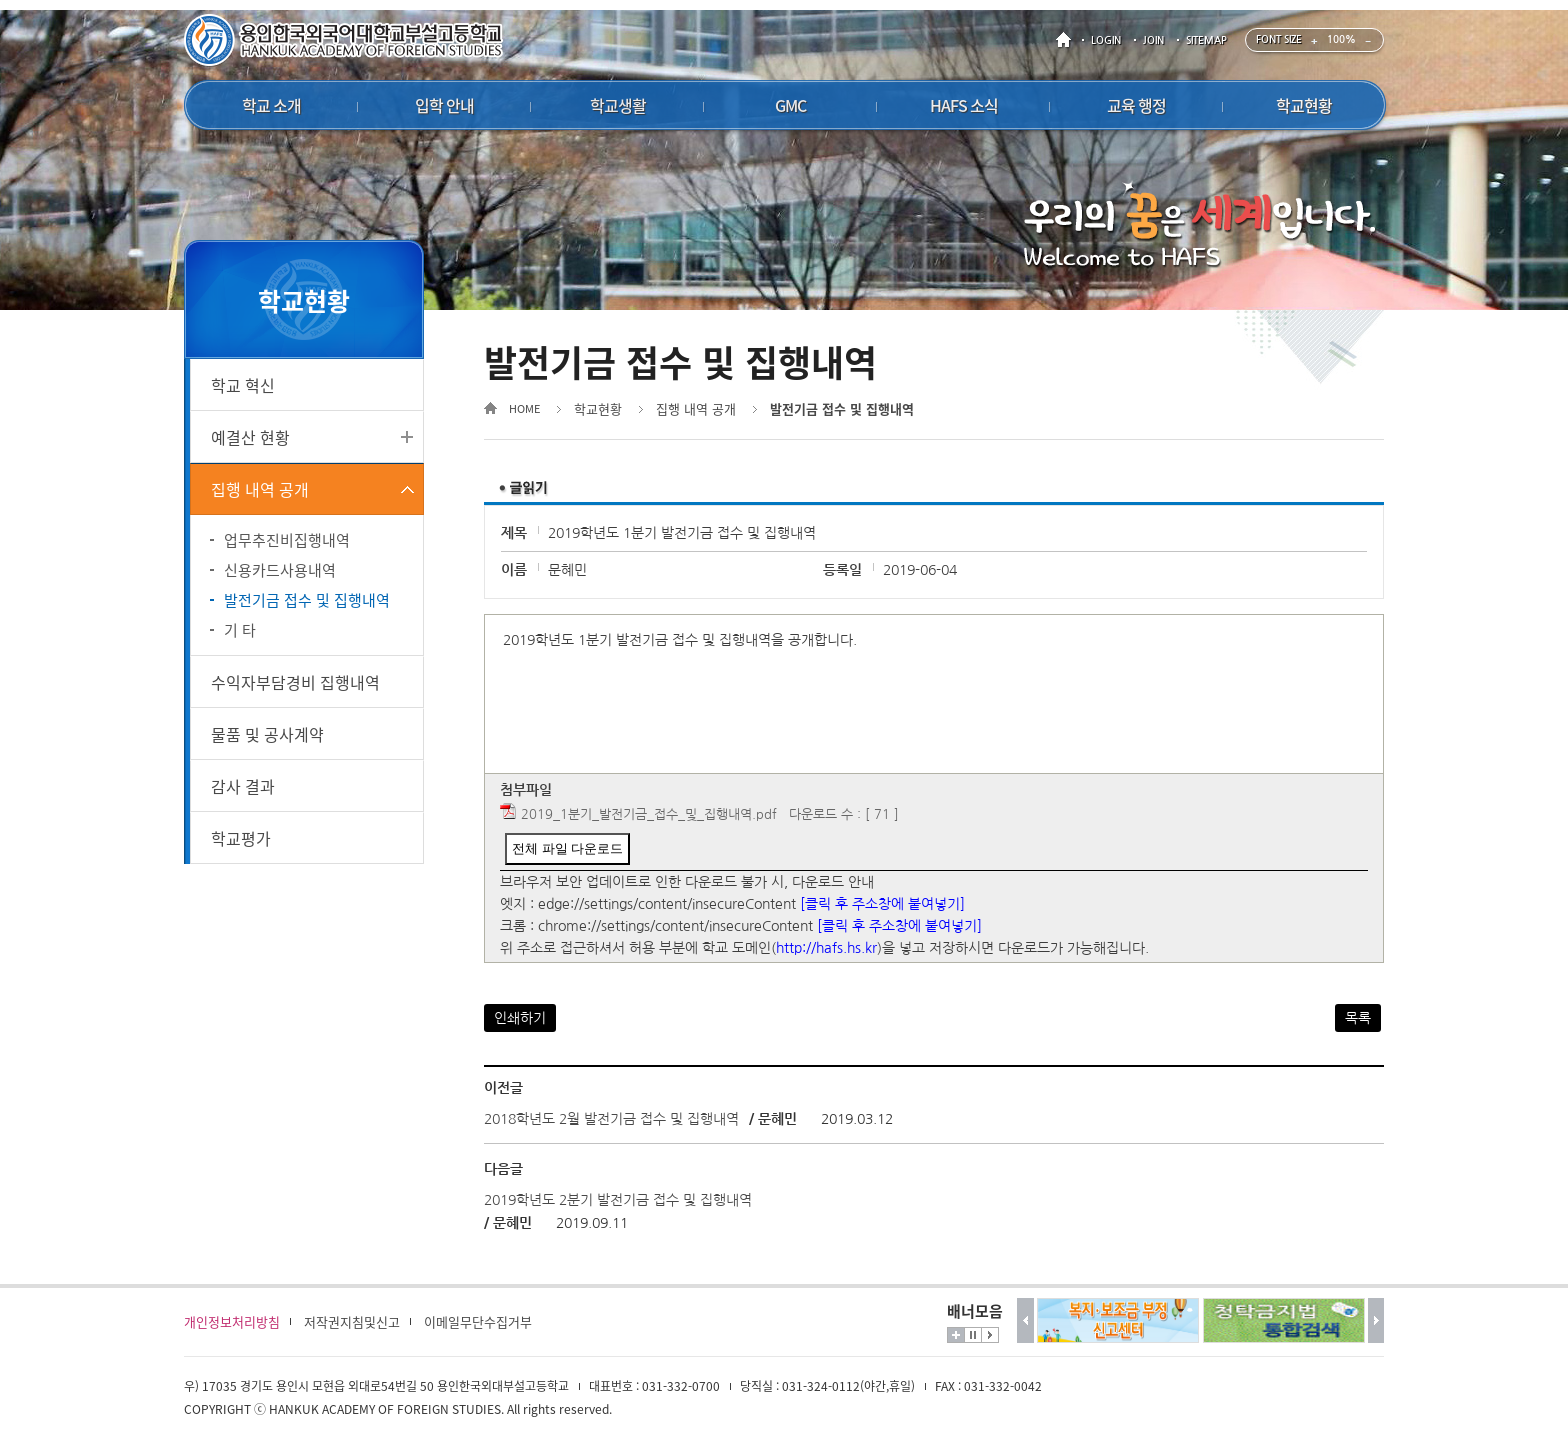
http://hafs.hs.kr (826, 948)
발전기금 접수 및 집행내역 (307, 600)
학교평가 (241, 838)
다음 (1376, 1320)
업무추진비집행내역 (287, 540)
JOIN (1153, 40)
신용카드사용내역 (280, 570)
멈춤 (973, 1335)
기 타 (240, 630)
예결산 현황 (250, 437)
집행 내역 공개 (260, 489)
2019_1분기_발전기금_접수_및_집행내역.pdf (649, 814)
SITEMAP (1206, 40)
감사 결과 (243, 786)
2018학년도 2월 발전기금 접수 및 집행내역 (611, 1119)
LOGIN (1106, 40)
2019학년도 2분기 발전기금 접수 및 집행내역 (618, 1200)
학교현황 (598, 408)
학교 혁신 (243, 385)
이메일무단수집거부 (478, 1321)
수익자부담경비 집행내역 (295, 682)
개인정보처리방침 (232, 1321)
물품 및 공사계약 (267, 734)
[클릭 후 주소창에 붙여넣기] (882, 904)
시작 (990, 1335)
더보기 (956, 1335)
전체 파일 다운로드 (567, 848)
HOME (1067, 40)
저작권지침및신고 (352, 1321)
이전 (1025, 1320)
